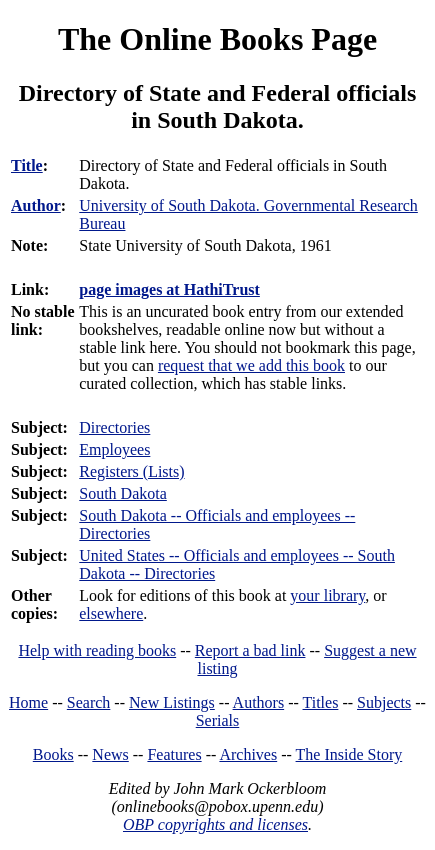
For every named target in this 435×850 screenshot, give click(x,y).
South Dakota (123, 493)
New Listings (172, 702)
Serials (218, 720)
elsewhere (111, 613)
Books (53, 754)
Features (174, 754)
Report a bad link (250, 650)
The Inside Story (349, 754)
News (110, 754)
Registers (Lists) (131, 471)
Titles (321, 702)
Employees (114, 449)
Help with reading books (97, 650)
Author (36, 205)
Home (28, 702)
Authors (259, 702)
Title (27, 165)
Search (89, 702)
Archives (248, 754)
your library (327, 595)
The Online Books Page (217, 39)
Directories (114, 427)
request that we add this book (251, 365)
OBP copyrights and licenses (215, 824)
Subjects (384, 702)
